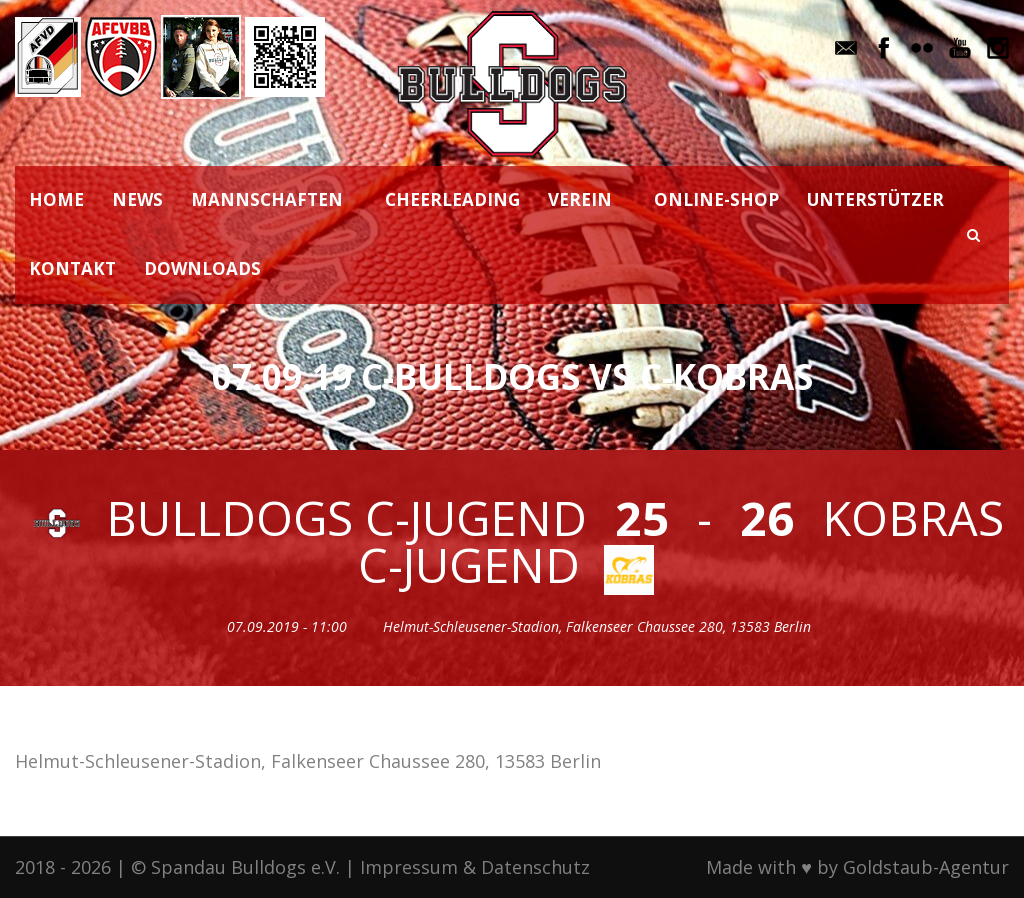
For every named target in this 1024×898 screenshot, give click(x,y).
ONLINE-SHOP (716, 199)
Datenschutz (535, 867)
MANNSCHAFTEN (267, 199)
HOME (56, 199)
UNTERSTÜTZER (875, 199)
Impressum (409, 867)
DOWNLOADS (202, 268)
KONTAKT (72, 268)
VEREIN (580, 199)
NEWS (137, 199)
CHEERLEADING (452, 199)
